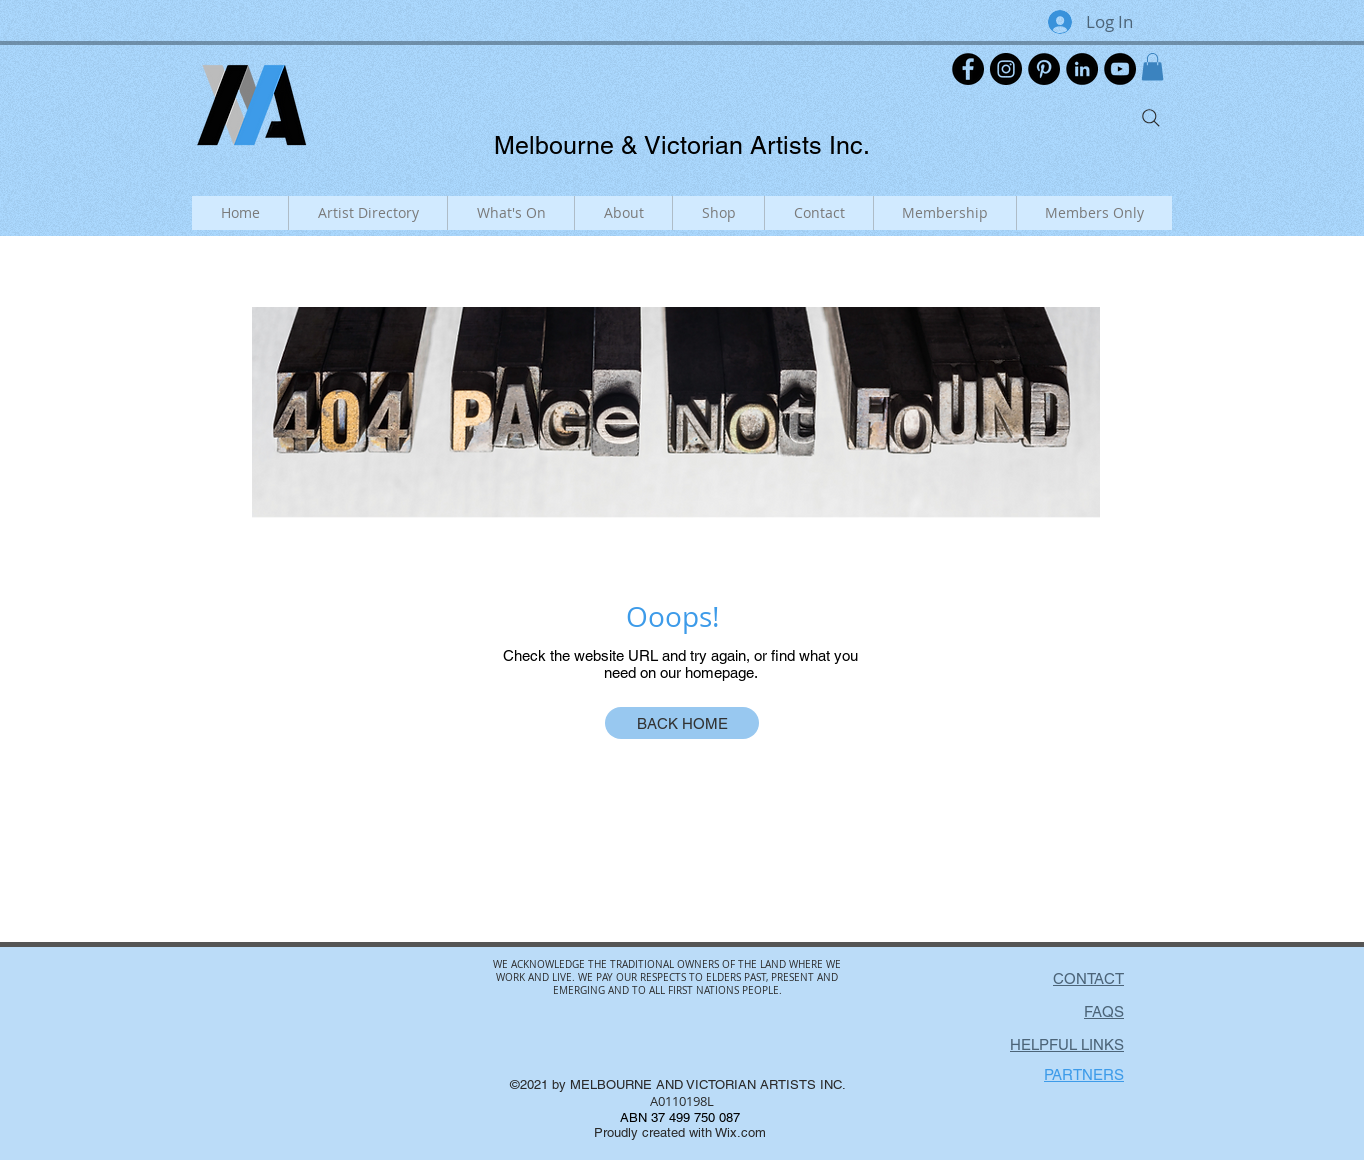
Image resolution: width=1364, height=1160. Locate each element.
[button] (1152, 66)
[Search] (1151, 118)
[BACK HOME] (682, 723)
